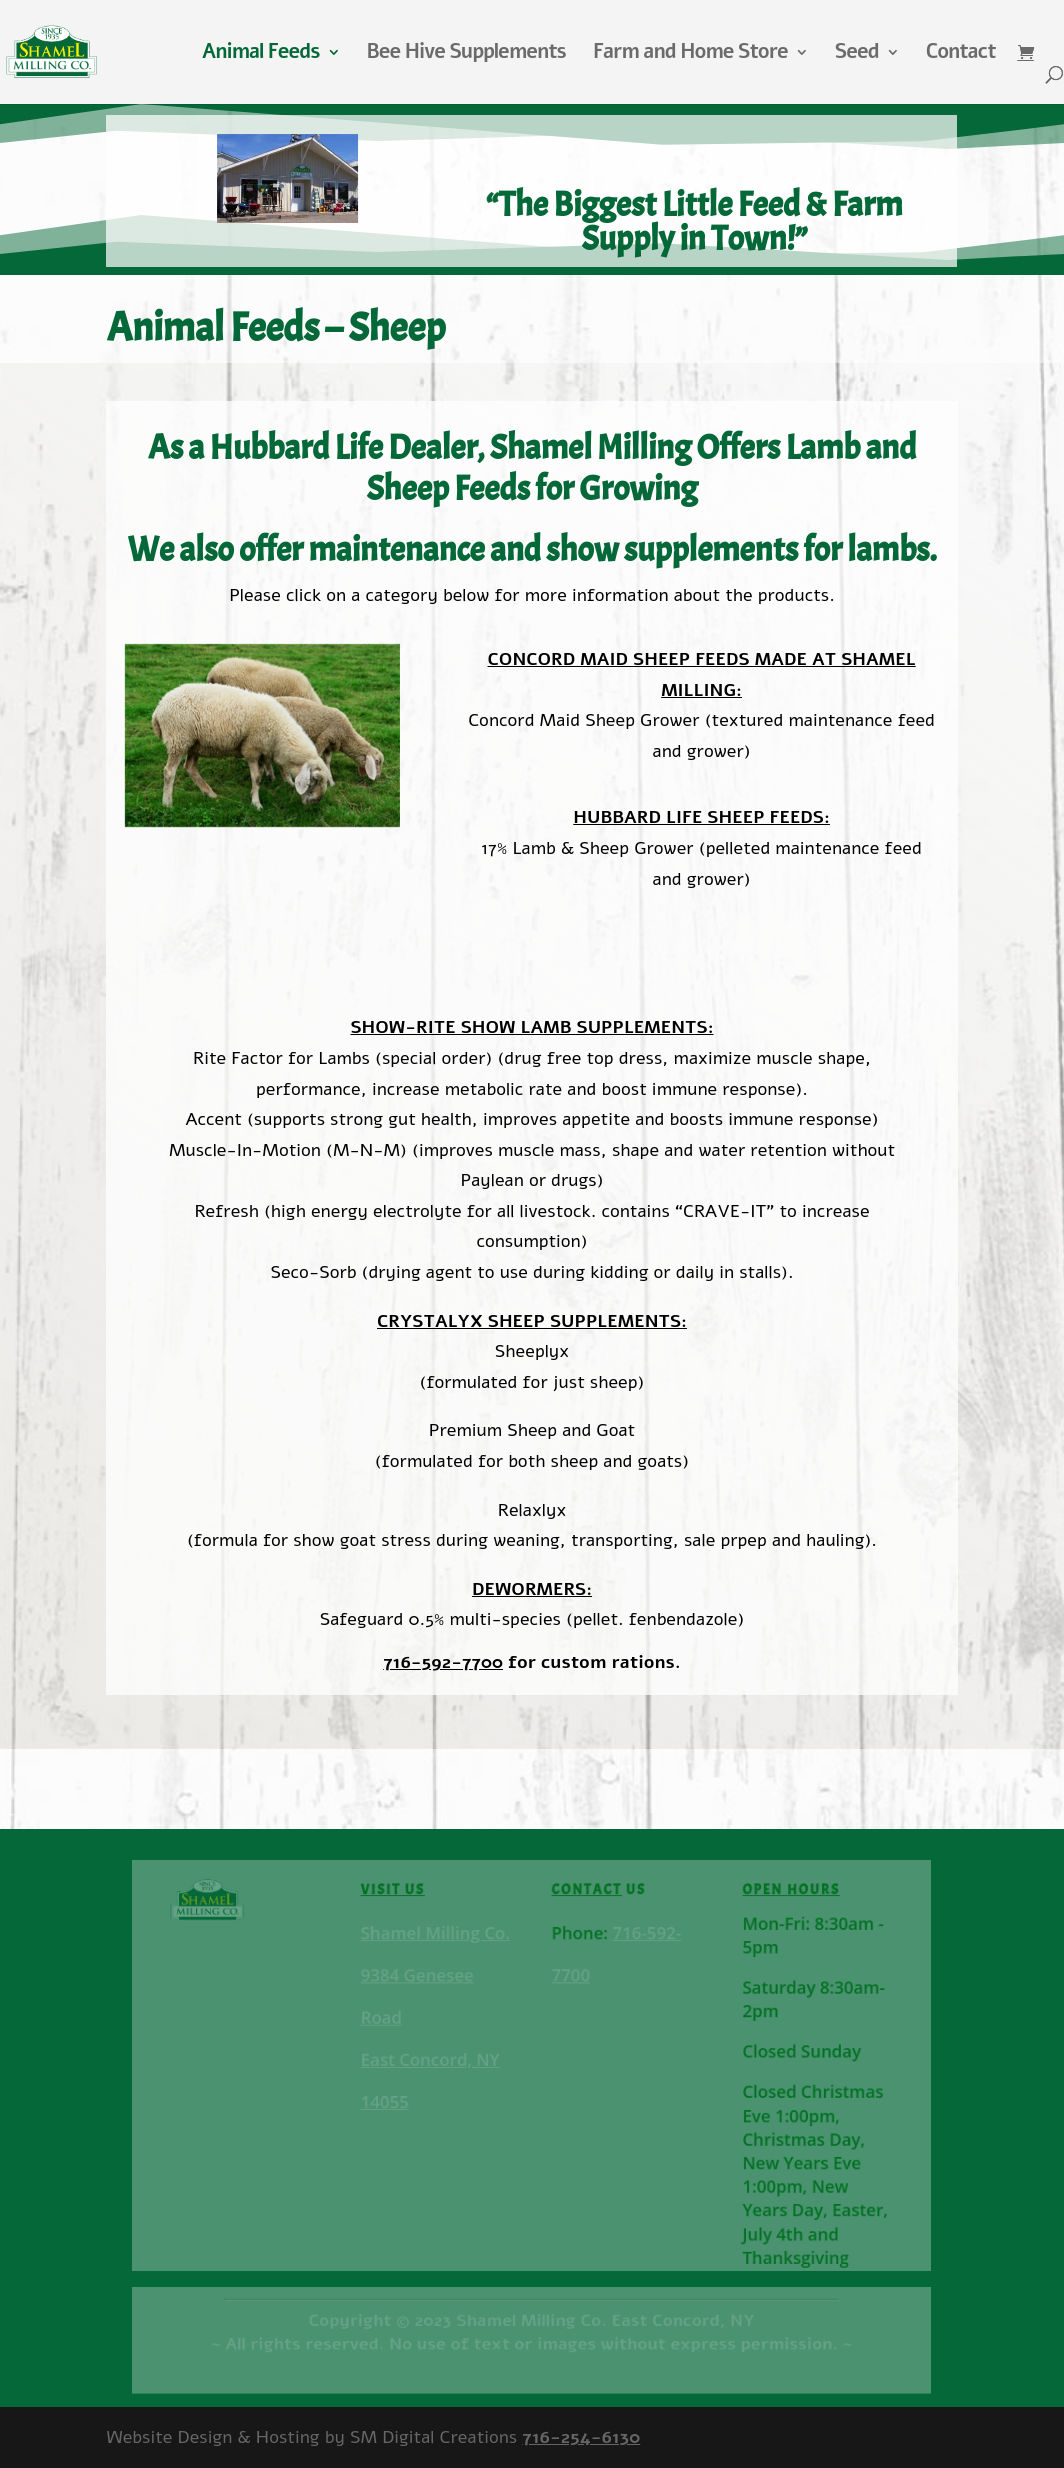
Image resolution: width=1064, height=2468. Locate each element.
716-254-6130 (581, 2437)
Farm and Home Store (690, 55)
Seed (857, 55)
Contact (961, 55)
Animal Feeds (261, 55)
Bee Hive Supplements (466, 55)
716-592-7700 (443, 1662)
